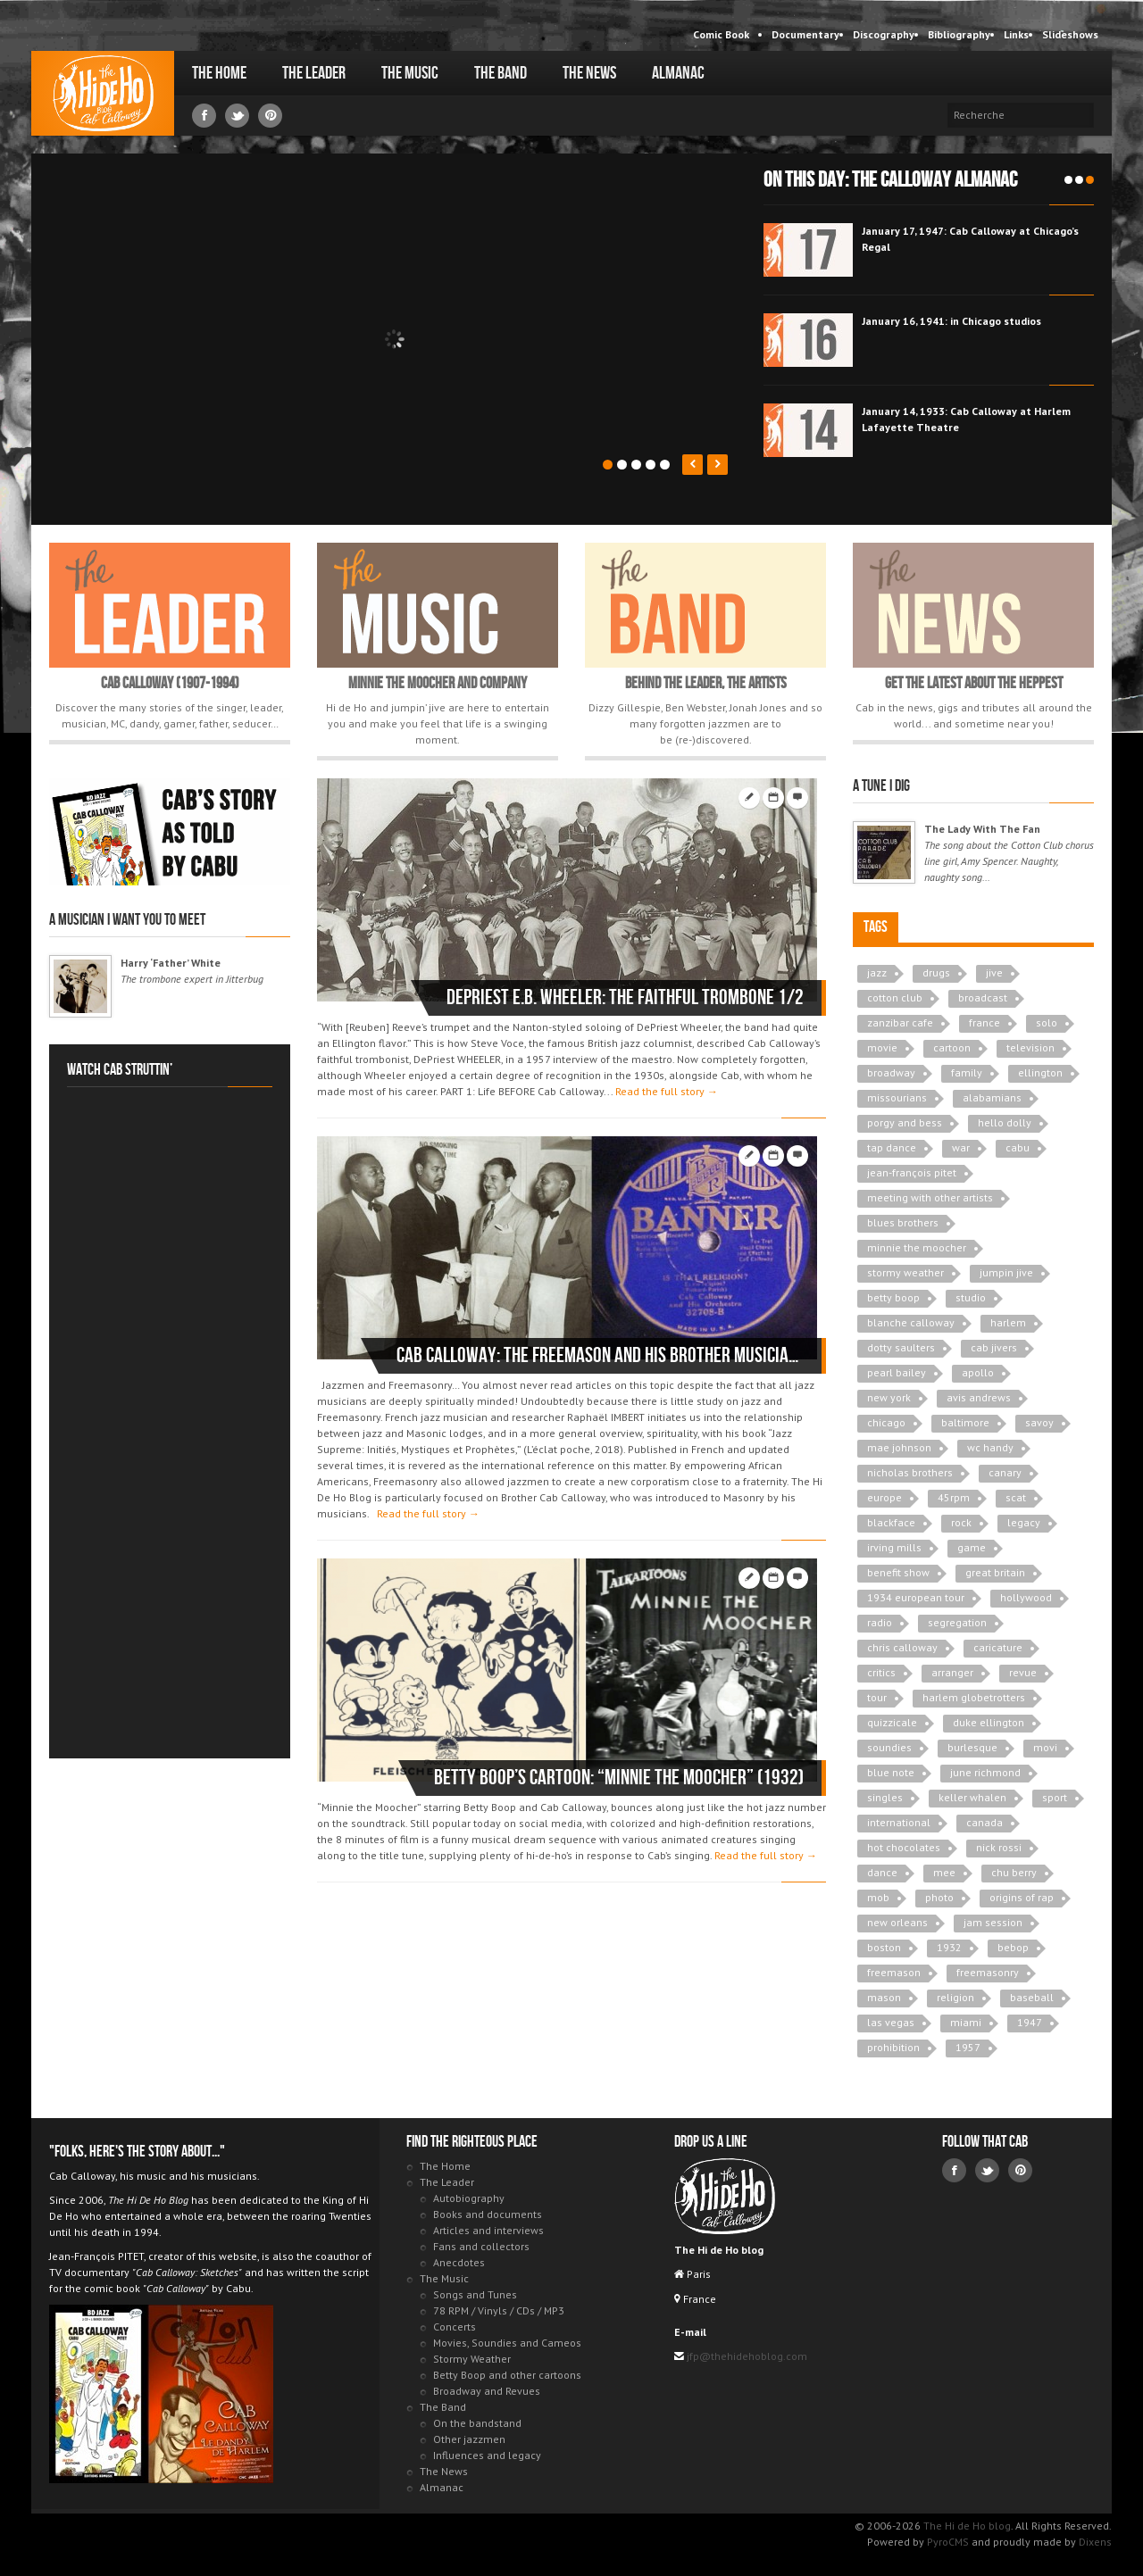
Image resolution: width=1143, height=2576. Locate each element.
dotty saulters (901, 1347)
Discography (883, 34)
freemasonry (987, 1972)
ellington (1040, 1072)
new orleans (897, 1922)
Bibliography (959, 34)
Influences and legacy (487, 2455)
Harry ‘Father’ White (171, 962)
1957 (967, 2047)
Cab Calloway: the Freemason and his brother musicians (600, 1355)
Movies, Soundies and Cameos (507, 2342)
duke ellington (988, 1722)
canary (1005, 1472)
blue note (890, 1772)
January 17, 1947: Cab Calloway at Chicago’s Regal (970, 238)
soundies (889, 1747)
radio (879, 1622)
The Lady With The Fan (982, 828)
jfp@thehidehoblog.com (745, 2356)
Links (1016, 34)
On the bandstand (477, 2423)
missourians (897, 1097)
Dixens (1095, 2541)
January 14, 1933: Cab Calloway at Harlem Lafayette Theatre (966, 419)
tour (877, 1697)
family (966, 1072)
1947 (1029, 2022)
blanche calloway (911, 1322)
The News (589, 73)
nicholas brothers (910, 1472)
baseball (1032, 1997)
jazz (877, 972)
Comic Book (721, 34)
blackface (891, 1522)
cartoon (952, 1047)
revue (1023, 1672)
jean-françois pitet (911, 1172)
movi (1045, 1747)
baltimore (965, 1422)
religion (955, 1997)
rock (961, 1522)
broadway (891, 1072)
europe (884, 1497)
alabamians (992, 1097)
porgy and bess (904, 1122)
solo (1046, 1022)
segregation (957, 1622)
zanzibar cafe (900, 1022)
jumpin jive (1006, 1272)
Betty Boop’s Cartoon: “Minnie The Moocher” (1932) (619, 1778)
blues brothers (903, 1222)
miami (965, 2022)
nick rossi (999, 1847)
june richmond (985, 1772)
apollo (978, 1372)
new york (889, 1397)
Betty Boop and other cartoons (507, 2374)
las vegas (890, 2022)
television (1030, 1047)
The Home (219, 73)
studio (970, 1297)
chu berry (1014, 1872)
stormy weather (905, 1272)
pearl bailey (896, 1372)
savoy (1039, 1422)
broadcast (982, 997)
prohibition (893, 2047)
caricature (997, 1647)
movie (882, 1047)
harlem (1008, 1322)
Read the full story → (666, 1091)
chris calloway (902, 1647)
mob (878, 1897)
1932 (949, 1947)
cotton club (894, 997)
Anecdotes (459, 2262)
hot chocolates (903, 1847)
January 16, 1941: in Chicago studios (951, 321)
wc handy (990, 1447)
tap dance (891, 1147)
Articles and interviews (488, 2230)
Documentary (805, 34)
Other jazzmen (469, 2439)
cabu (1017, 1147)
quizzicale (892, 1722)
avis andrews (979, 1397)
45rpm (954, 1497)
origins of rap (1021, 1897)
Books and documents (487, 2214)
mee (944, 1872)
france (984, 1022)
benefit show (898, 1572)
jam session (993, 1922)
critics (881, 1672)
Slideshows (1070, 34)
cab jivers (994, 1347)
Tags (876, 927)
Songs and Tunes (475, 2294)
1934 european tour (915, 1597)
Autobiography (469, 2198)
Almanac (678, 73)
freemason (894, 1972)
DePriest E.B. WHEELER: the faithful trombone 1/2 (625, 997)
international (898, 1822)
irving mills (894, 1547)
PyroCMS (948, 2541)
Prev (692, 464)
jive (994, 972)
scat (1015, 1497)
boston (884, 1947)
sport (1054, 1797)
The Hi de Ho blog (102, 93)
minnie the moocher (916, 1247)
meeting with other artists (930, 1197)
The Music (409, 73)
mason (884, 1997)
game (971, 1547)
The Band (500, 73)
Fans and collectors (481, 2246)
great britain (995, 1572)
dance (882, 1872)
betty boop (893, 1297)
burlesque (972, 1747)
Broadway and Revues (486, 2390)
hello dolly (1004, 1122)
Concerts (454, 2326)
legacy (1023, 1522)
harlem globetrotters (973, 1697)
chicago (886, 1422)
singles (885, 1797)
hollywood (1026, 1597)
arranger (952, 1672)
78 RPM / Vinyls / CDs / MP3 (498, 2310)
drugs (936, 972)
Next (717, 464)
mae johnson (899, 1447)
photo (939, 1897)
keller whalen (972, 1797)
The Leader (314, 73)
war (961, 1147)
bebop (1013, 1947)
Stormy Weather (472, 2358)
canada (984, 1822)
